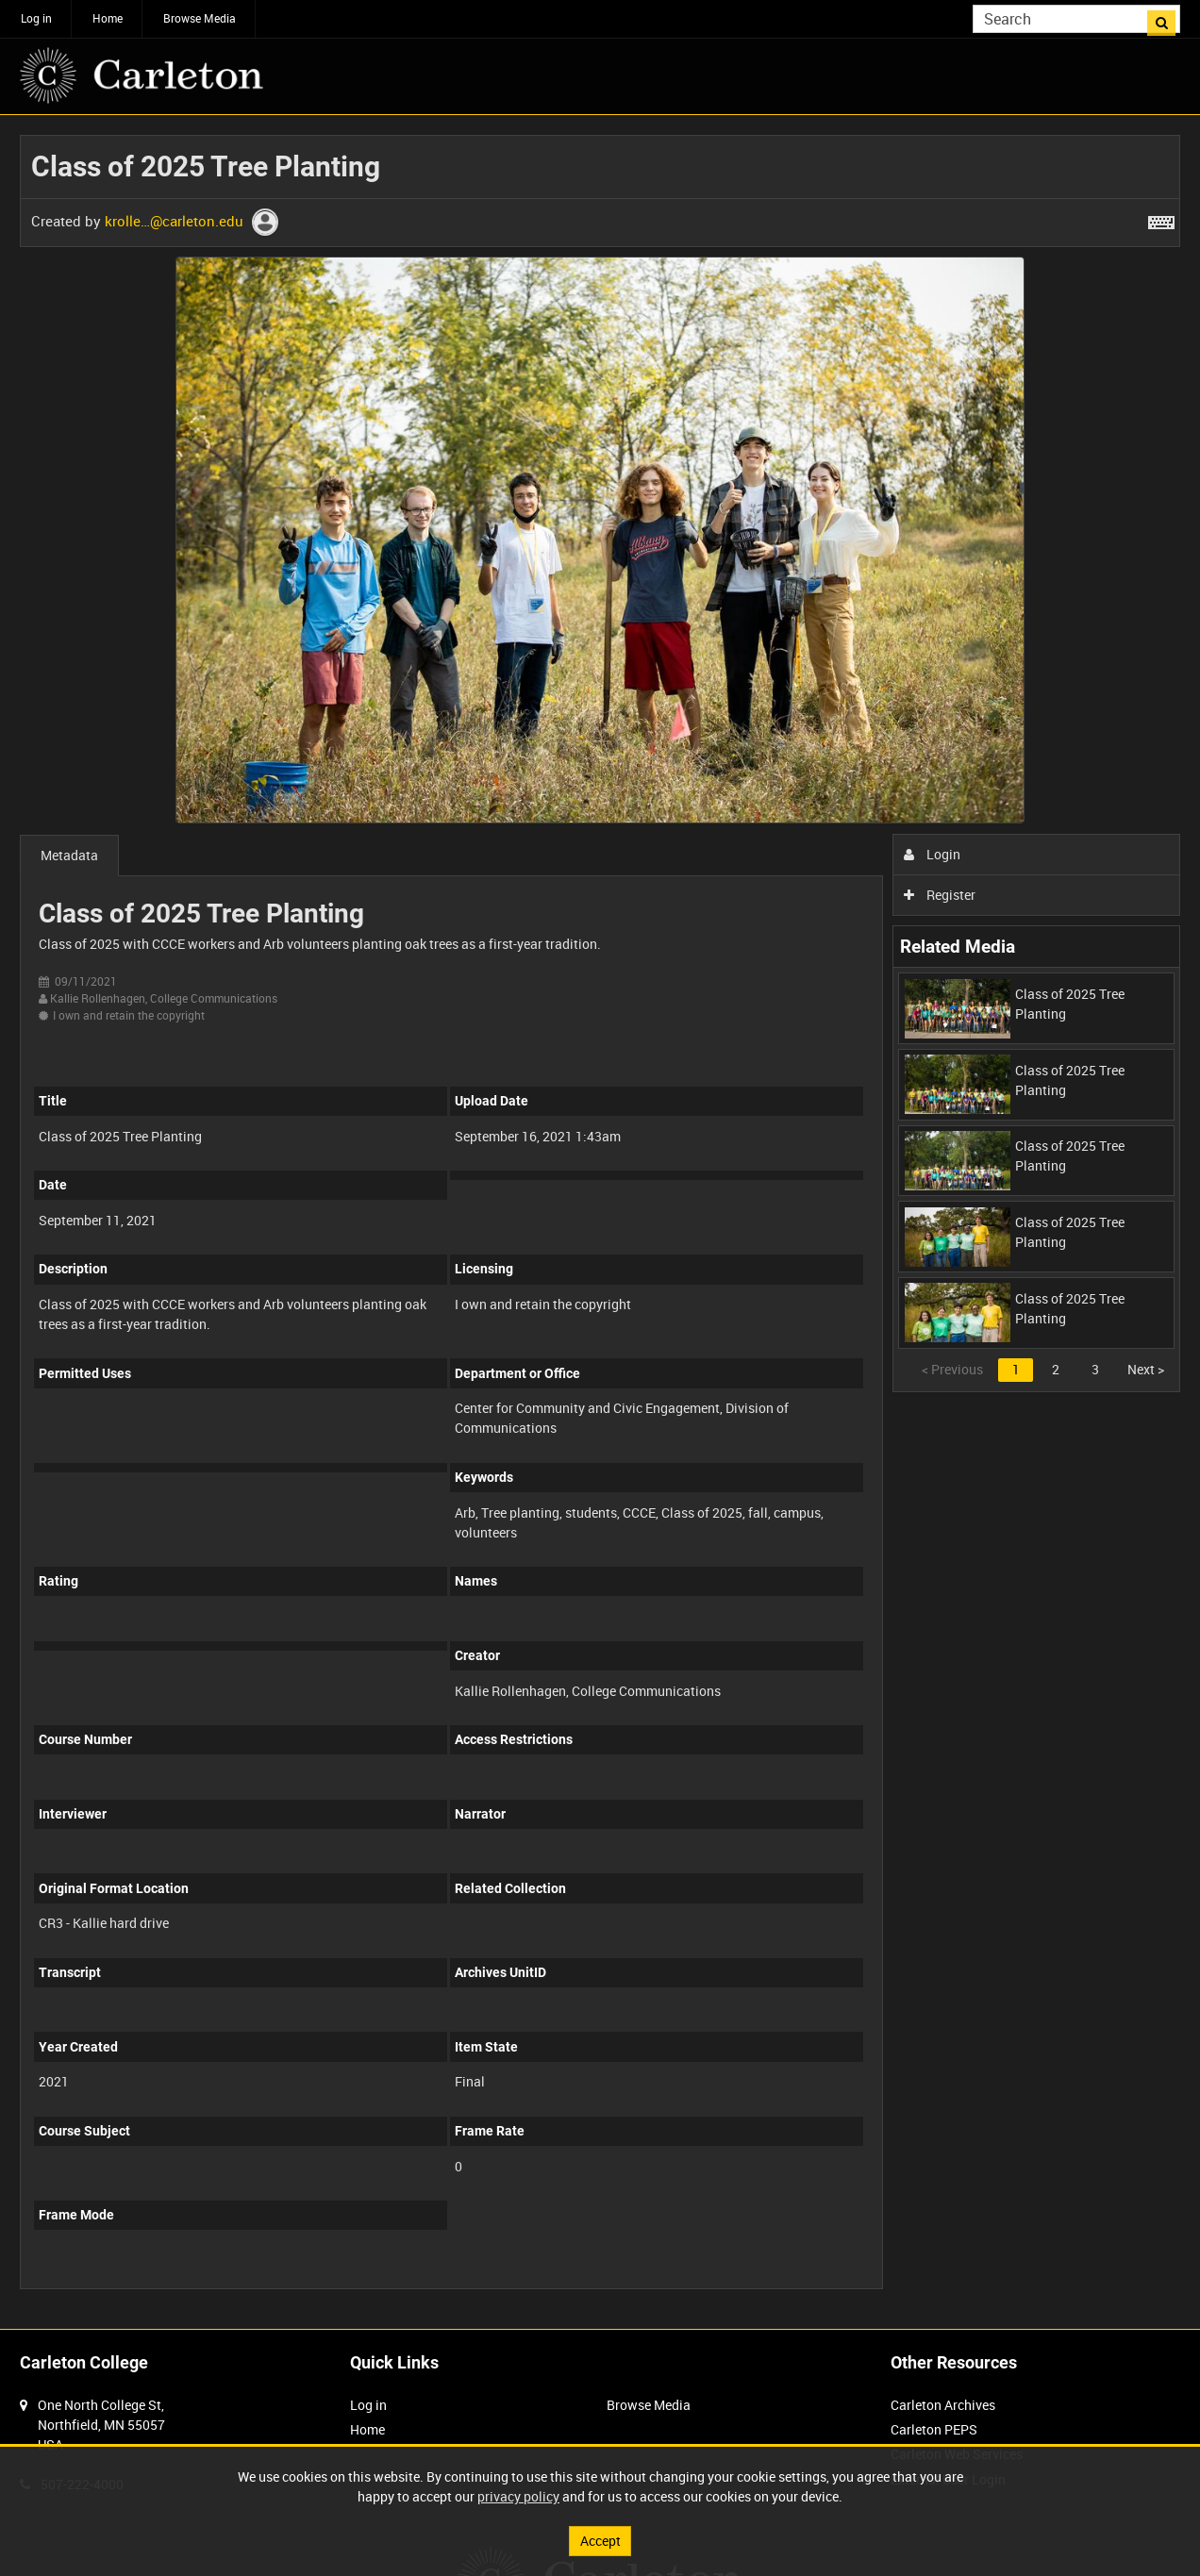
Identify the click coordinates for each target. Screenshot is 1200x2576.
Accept (600, 2541)
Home (107, 17)
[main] (600, 1222)
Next (1145, 1369)
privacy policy (518, 2496)
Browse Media (199, 17)
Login (932, 854)
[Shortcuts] (1161, 219)
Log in (36, 17)
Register (940, 895)
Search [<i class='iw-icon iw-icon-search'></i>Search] (1169, 17)
